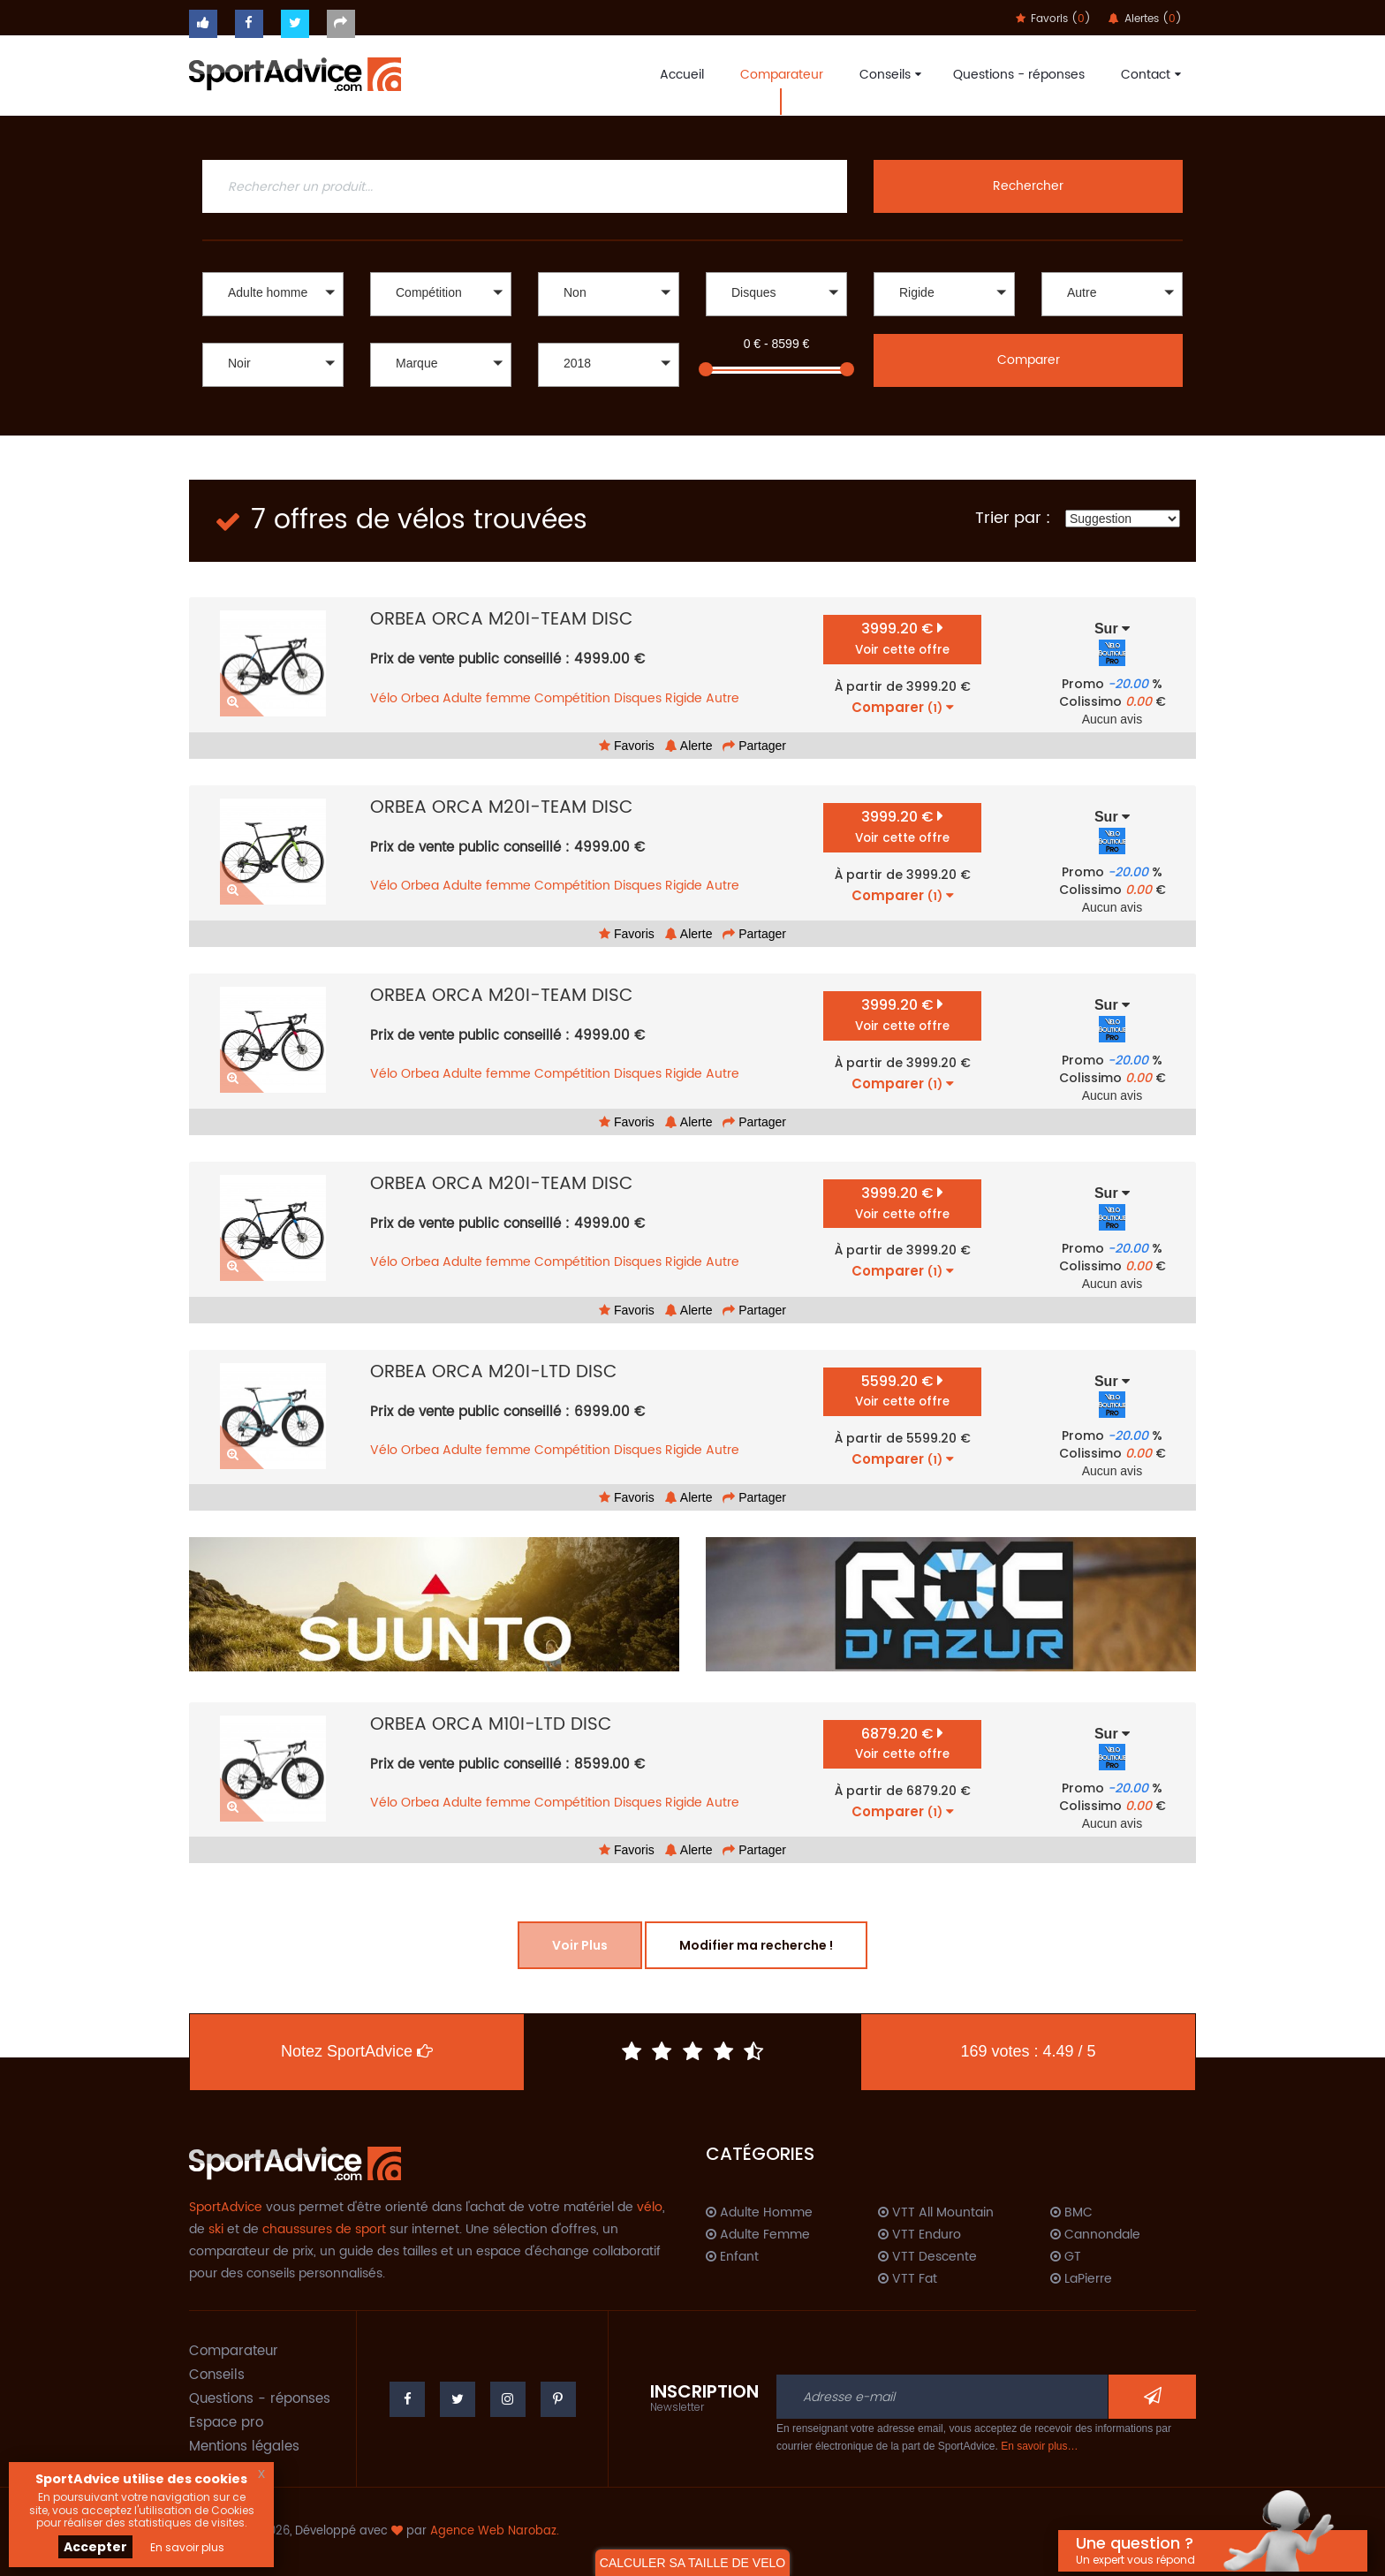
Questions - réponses (1019, 74)
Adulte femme (487, 698)
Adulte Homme (759, 2213)
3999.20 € (902, 638)
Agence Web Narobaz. (494, 2531)
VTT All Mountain (936, 2213)
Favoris (627, 746)
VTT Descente (927, 2257)
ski (215, 2229)
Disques (638, 698)
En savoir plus (187, 2547)
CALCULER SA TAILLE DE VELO (692, 2563)
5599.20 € (902, 1391)
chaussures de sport (324, 2229)
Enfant (732, 2257)
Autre (722, 698)
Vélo (383, 698)
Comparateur (781, 74)
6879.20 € (902, 1743)
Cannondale (1095, 2235)
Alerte (689, 746)
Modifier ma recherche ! (756, 1945)
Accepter (95, 2547)
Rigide (683, 698)
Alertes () (1145, 19)
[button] (273, 294)
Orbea (420, 698)
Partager (754, 746)
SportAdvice (225, 2207)
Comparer (1028, 360)
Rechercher (1028, 186)
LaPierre (1081, 2279)
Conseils (888, 74)
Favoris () (1053, 19)
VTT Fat (907, 2279)
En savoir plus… (1039, 2446)
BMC (1071, 2213)
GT (1065, 2257)
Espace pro (226, 2423)
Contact (1149, 74)
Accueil (682, 74)
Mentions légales (244, 2447)
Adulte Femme (758, 2235)
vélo (649, 2207)
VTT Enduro (919, 2235)
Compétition (572, 698)
